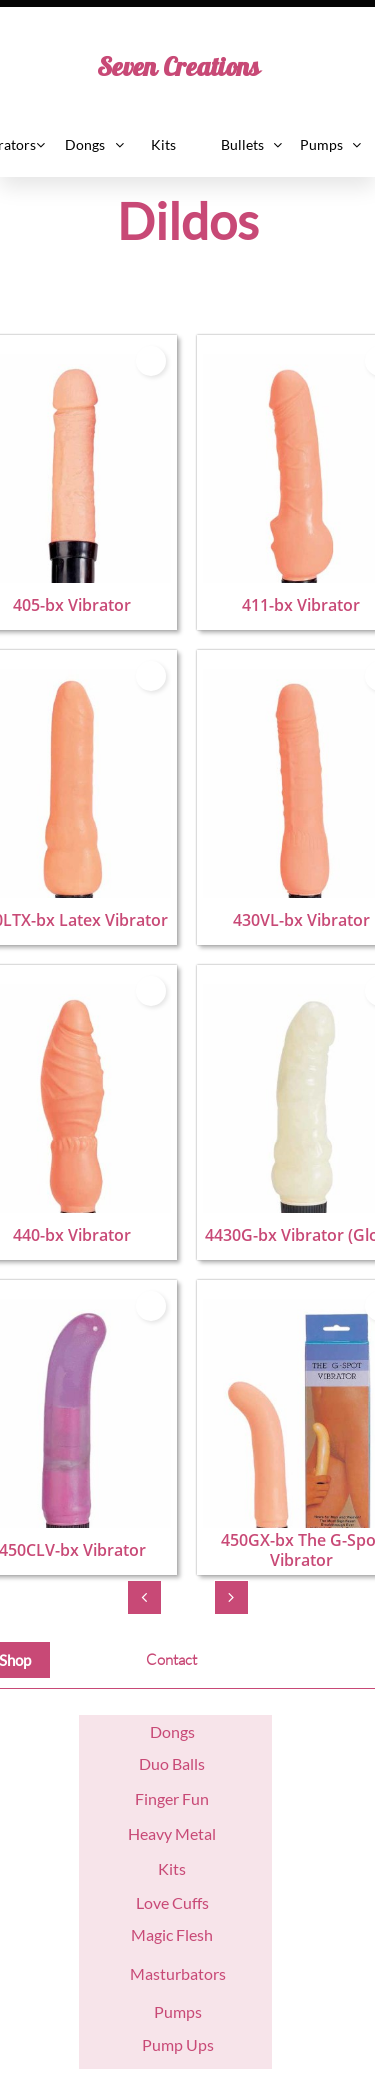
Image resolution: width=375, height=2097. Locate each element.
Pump (162, 2044)
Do (160, 1731)
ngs (183, 1731)
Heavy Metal (172, 1833)
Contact (171, 1659)
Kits (172, 1868)
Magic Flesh (172, 1934)
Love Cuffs (172, 1902)
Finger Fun (172, 1798)
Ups (198, 2044)
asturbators (185, 1973)
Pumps (178, 2011)
